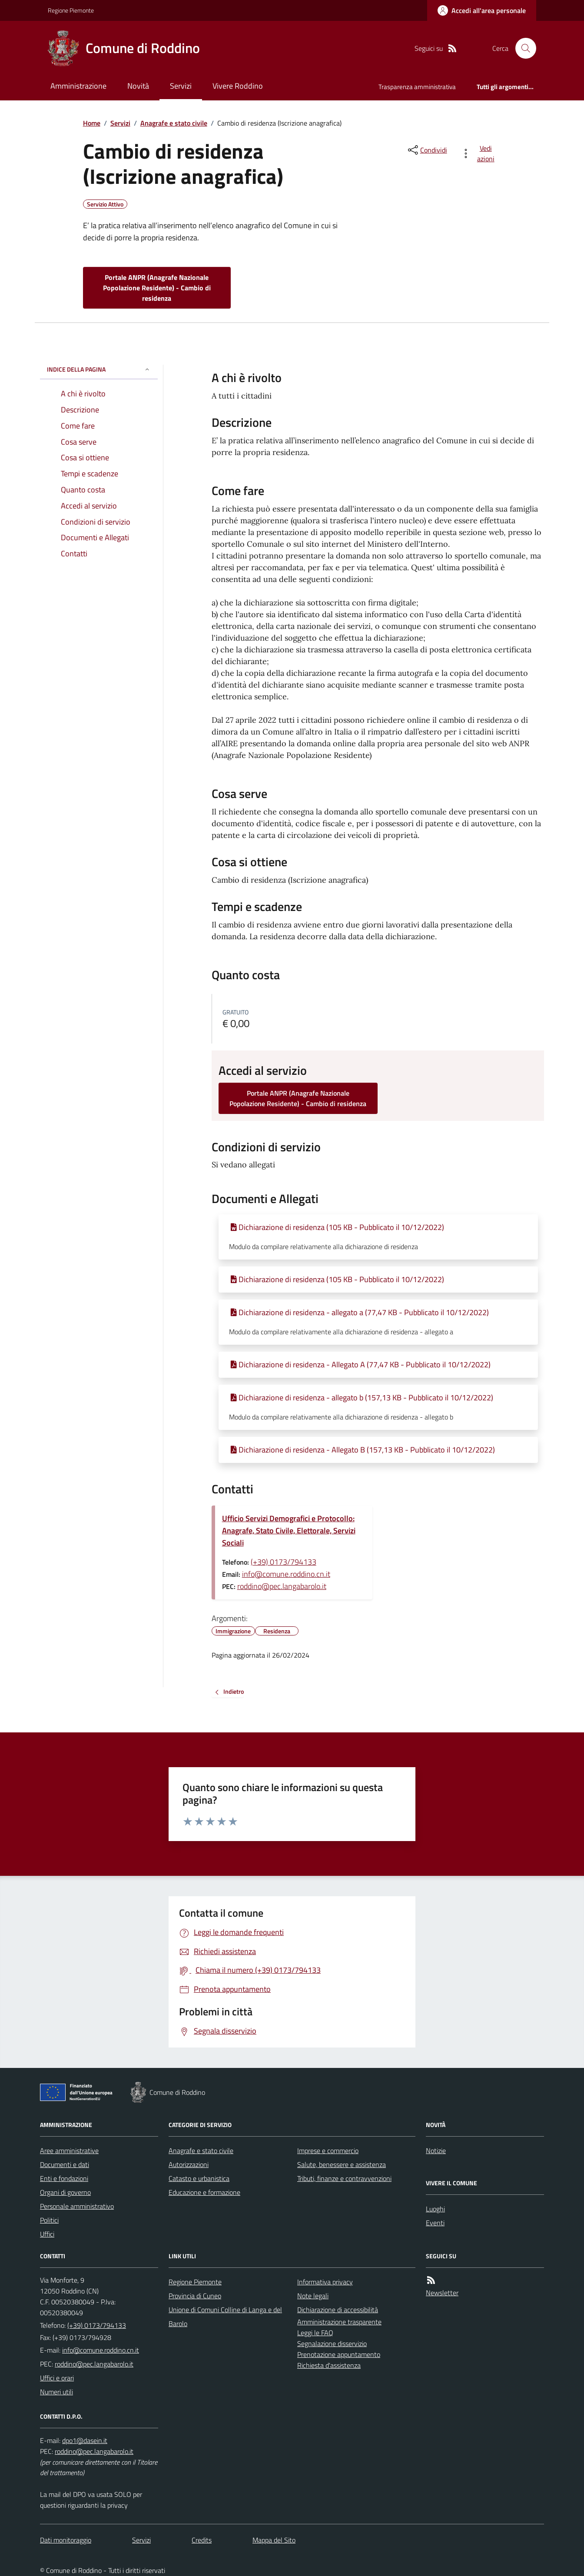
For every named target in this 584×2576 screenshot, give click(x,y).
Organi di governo (65, 2192)
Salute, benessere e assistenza (341, 2164)
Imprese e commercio (327, 2150)
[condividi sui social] (427, 150)
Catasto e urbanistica (199, 2178)
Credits (202, 2540)
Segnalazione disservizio (332, 2343)
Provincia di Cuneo (195, 2295)
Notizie (436, 2150)
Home (91, 123)
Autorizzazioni (189, 2164)
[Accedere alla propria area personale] (481, 10)
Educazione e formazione (204, 2192)
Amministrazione (78, 86)
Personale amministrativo (77, 2206)
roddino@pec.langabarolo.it (281, 1586)
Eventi (435, 2222)
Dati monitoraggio (65, 2540)
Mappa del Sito (273, 2540)
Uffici (47, 2234)
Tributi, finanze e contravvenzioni (344, 2178)
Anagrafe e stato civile (173, 123)
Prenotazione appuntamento (338, 2354)
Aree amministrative (69, 2150)
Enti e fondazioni (64, 2178)
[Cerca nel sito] (522, 48)
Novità (138, 86)
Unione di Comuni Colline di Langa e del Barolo (225, 2316)
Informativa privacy (325, 2282)
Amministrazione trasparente (339, 2322)
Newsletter (442, 2292)
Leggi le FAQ (315, 2332)
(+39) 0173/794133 (283, 1562)
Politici (49, 2220)
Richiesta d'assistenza (329, 2365)
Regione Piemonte (71, 10)
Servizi (181, 86)
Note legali (312, 2295)
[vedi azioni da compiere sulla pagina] (479, 153)
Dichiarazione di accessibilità (337, 2309)
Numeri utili (56, 2392)
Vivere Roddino (237, 86)
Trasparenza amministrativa (417, 87)
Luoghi (435, 2209)
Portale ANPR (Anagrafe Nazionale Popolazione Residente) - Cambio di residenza (157, 287)
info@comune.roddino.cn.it (286, 1574)
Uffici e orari (57, 2378)
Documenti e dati (64, 2164)
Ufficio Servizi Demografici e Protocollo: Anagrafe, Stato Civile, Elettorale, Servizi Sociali (288, 1530)
